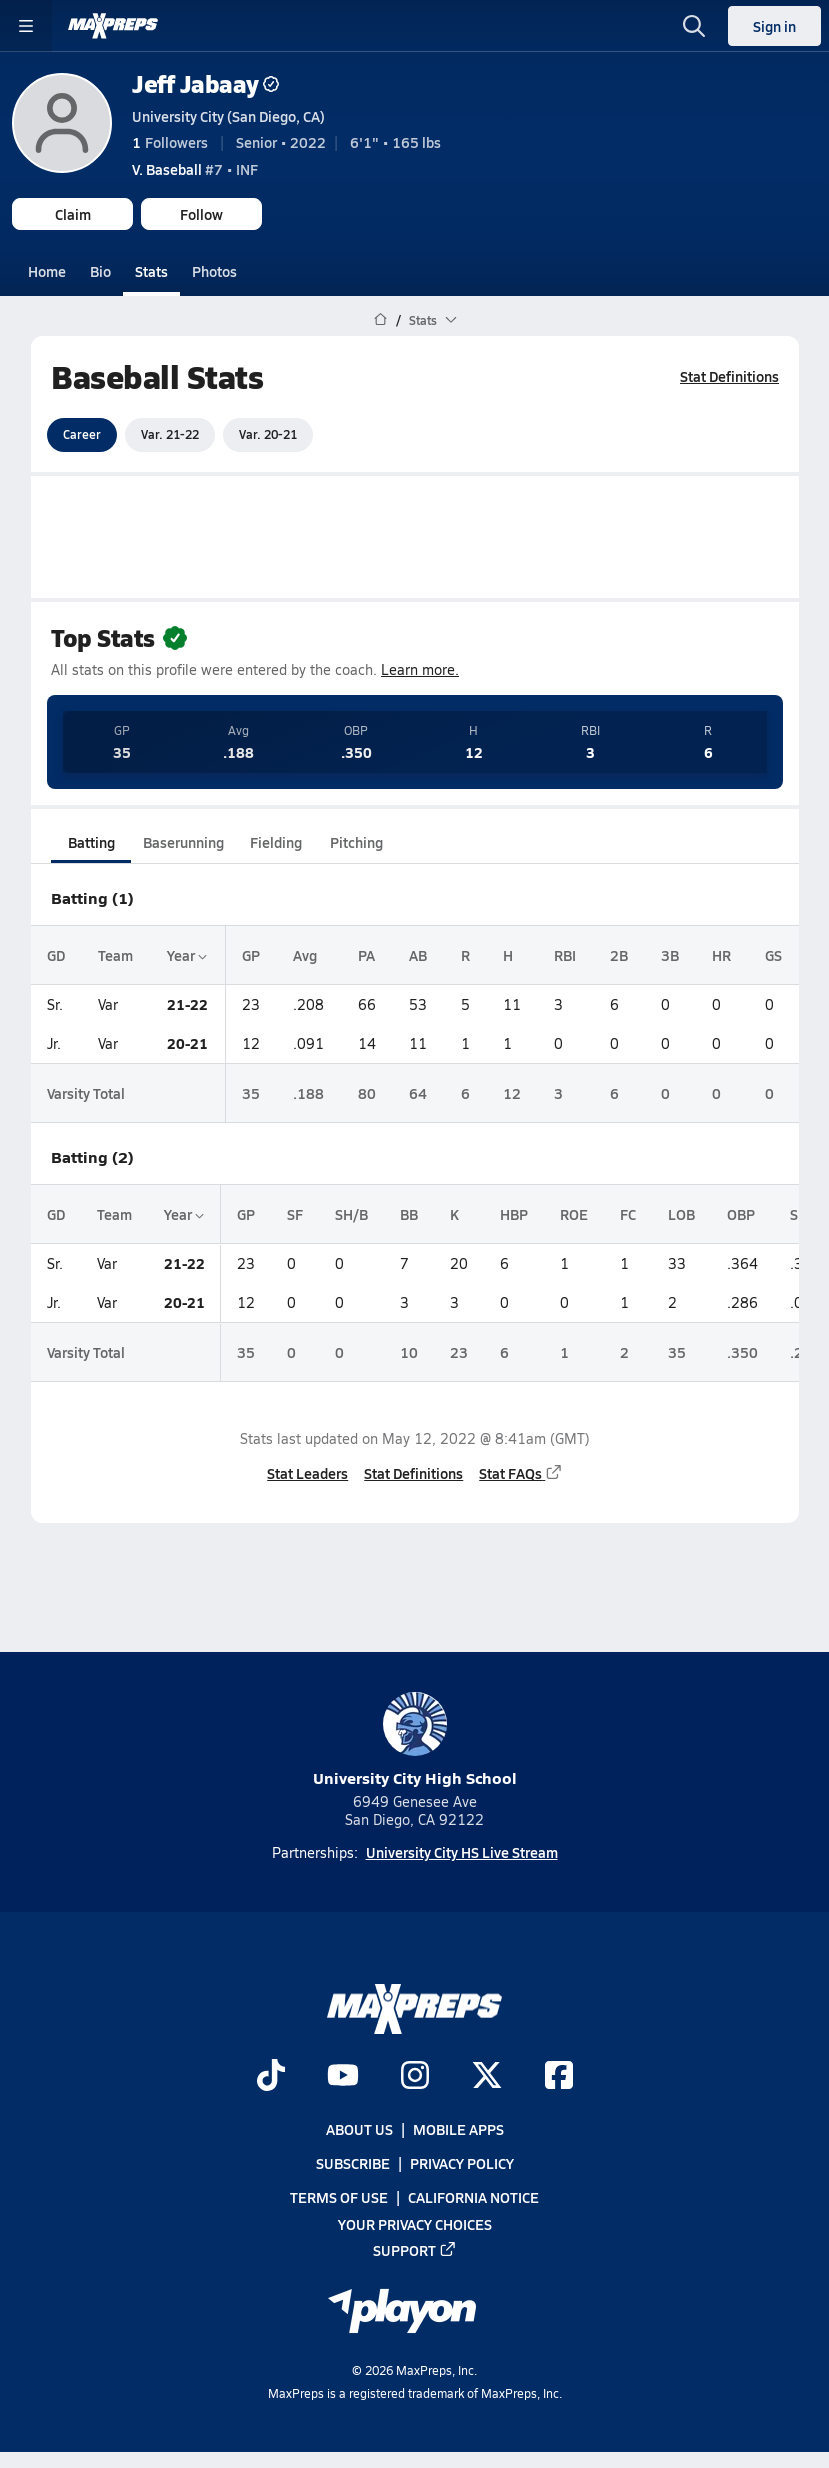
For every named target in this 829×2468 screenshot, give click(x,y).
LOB (681, 1214)
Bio (100, 271)
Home (47, 271)
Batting (90, 842)
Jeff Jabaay (205, 83)
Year (187, 954)
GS (772, 954)
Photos (214, 271)
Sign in (774, 26)
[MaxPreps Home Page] (380, 320)
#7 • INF (195, 169)
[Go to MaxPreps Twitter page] (487, 2077)
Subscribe (353, 2163)
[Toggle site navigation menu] (26, 26)
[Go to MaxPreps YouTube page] (343, 2077)
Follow (201, 214)
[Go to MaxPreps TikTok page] (271, 2077)
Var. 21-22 (170, 434)
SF (295, 1214)
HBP (514, 1214)
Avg (305, 954)
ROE (574, 1214)
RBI (565, 954)
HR (721, 954)
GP (251, 954)
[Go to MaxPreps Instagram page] (415, 2077)
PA (366, 954)
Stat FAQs (521, 1473)
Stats (151, 271)
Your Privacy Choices (415, 2224)
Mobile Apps (458, 2129)
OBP (741, 1214)
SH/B (351, 1214)
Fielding (276, 842)
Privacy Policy (462, 2163)
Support (415, 2250)
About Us (359, 2129)
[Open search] (694, 26)
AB (418, 954)
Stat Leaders (307, 1473)
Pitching (355, 842)
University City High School (415, 1740)
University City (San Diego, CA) (228, 116)
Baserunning (183, 842)
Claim (73, 214)
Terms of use (339, 2197)
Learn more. (420, 669)
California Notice (473, 2197)
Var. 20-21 (268, 434)
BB (409, 1214)
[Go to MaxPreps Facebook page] (559, 2077)
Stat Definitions (729, 376)
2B (618, 954)
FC (628, 1214)
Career (82, 434)
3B (669, 954)
